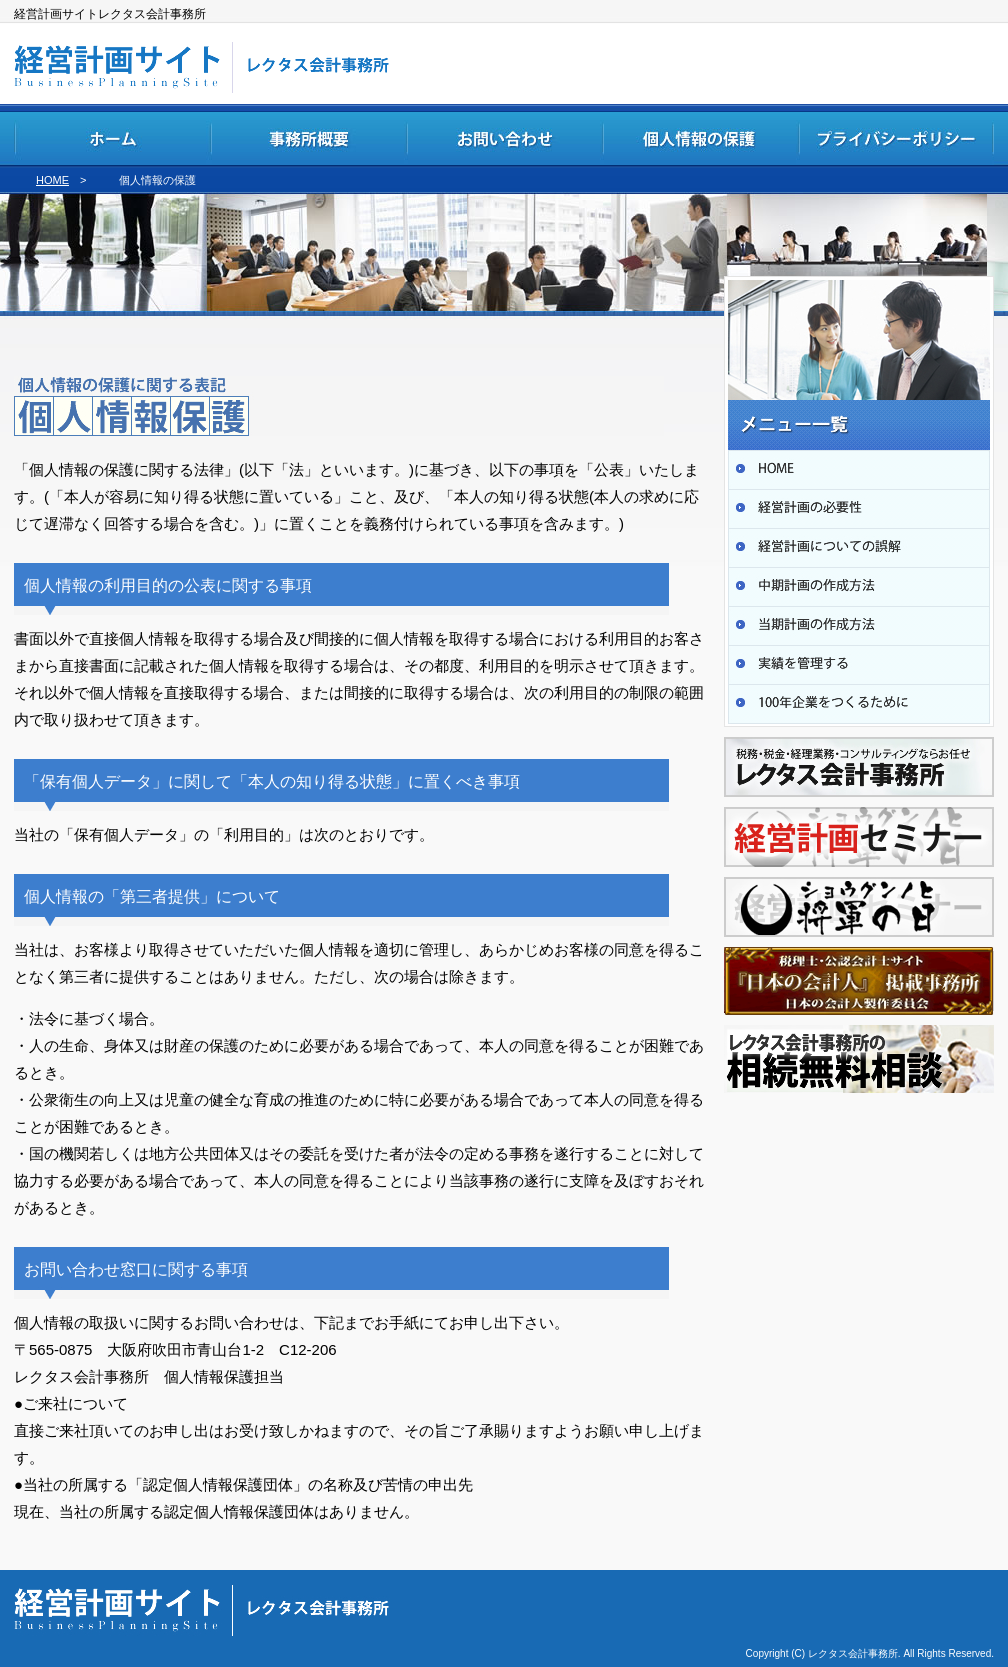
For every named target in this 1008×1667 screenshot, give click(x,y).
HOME (52, 180)
